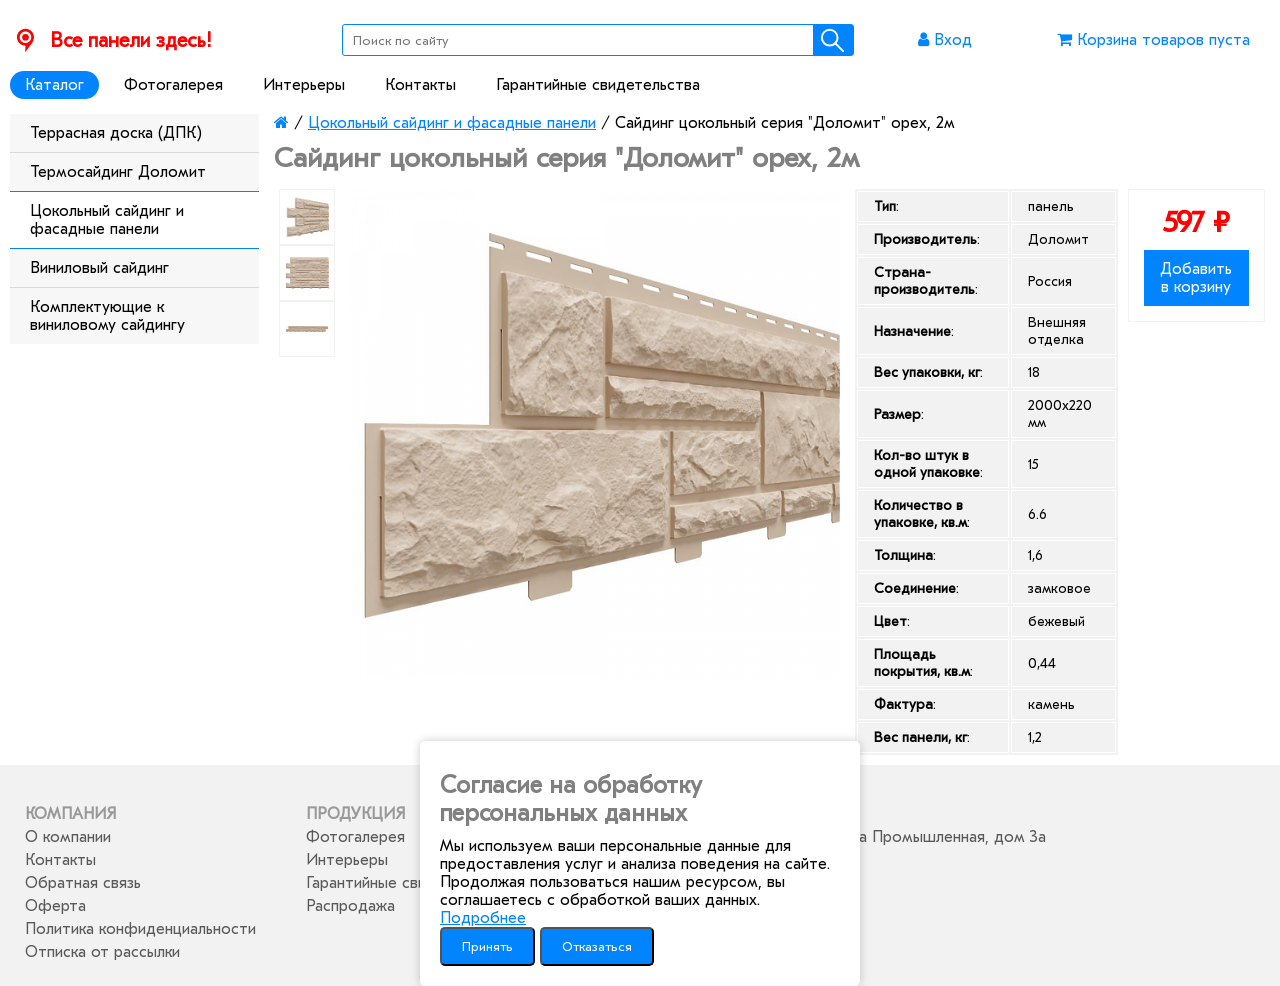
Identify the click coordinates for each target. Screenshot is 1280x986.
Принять (487, 946)
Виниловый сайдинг (99, 268)
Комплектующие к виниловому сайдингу (107, 316)
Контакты (420, 85)
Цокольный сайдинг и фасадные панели (107, 220)
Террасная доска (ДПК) (116, 133)
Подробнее (483, 918)
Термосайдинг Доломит (118, 172)
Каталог (54, 85)
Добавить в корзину (1196, 278)
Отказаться (597, 946)
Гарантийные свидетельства (598, 85)
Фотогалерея (173, 85)
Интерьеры (304, 85)
